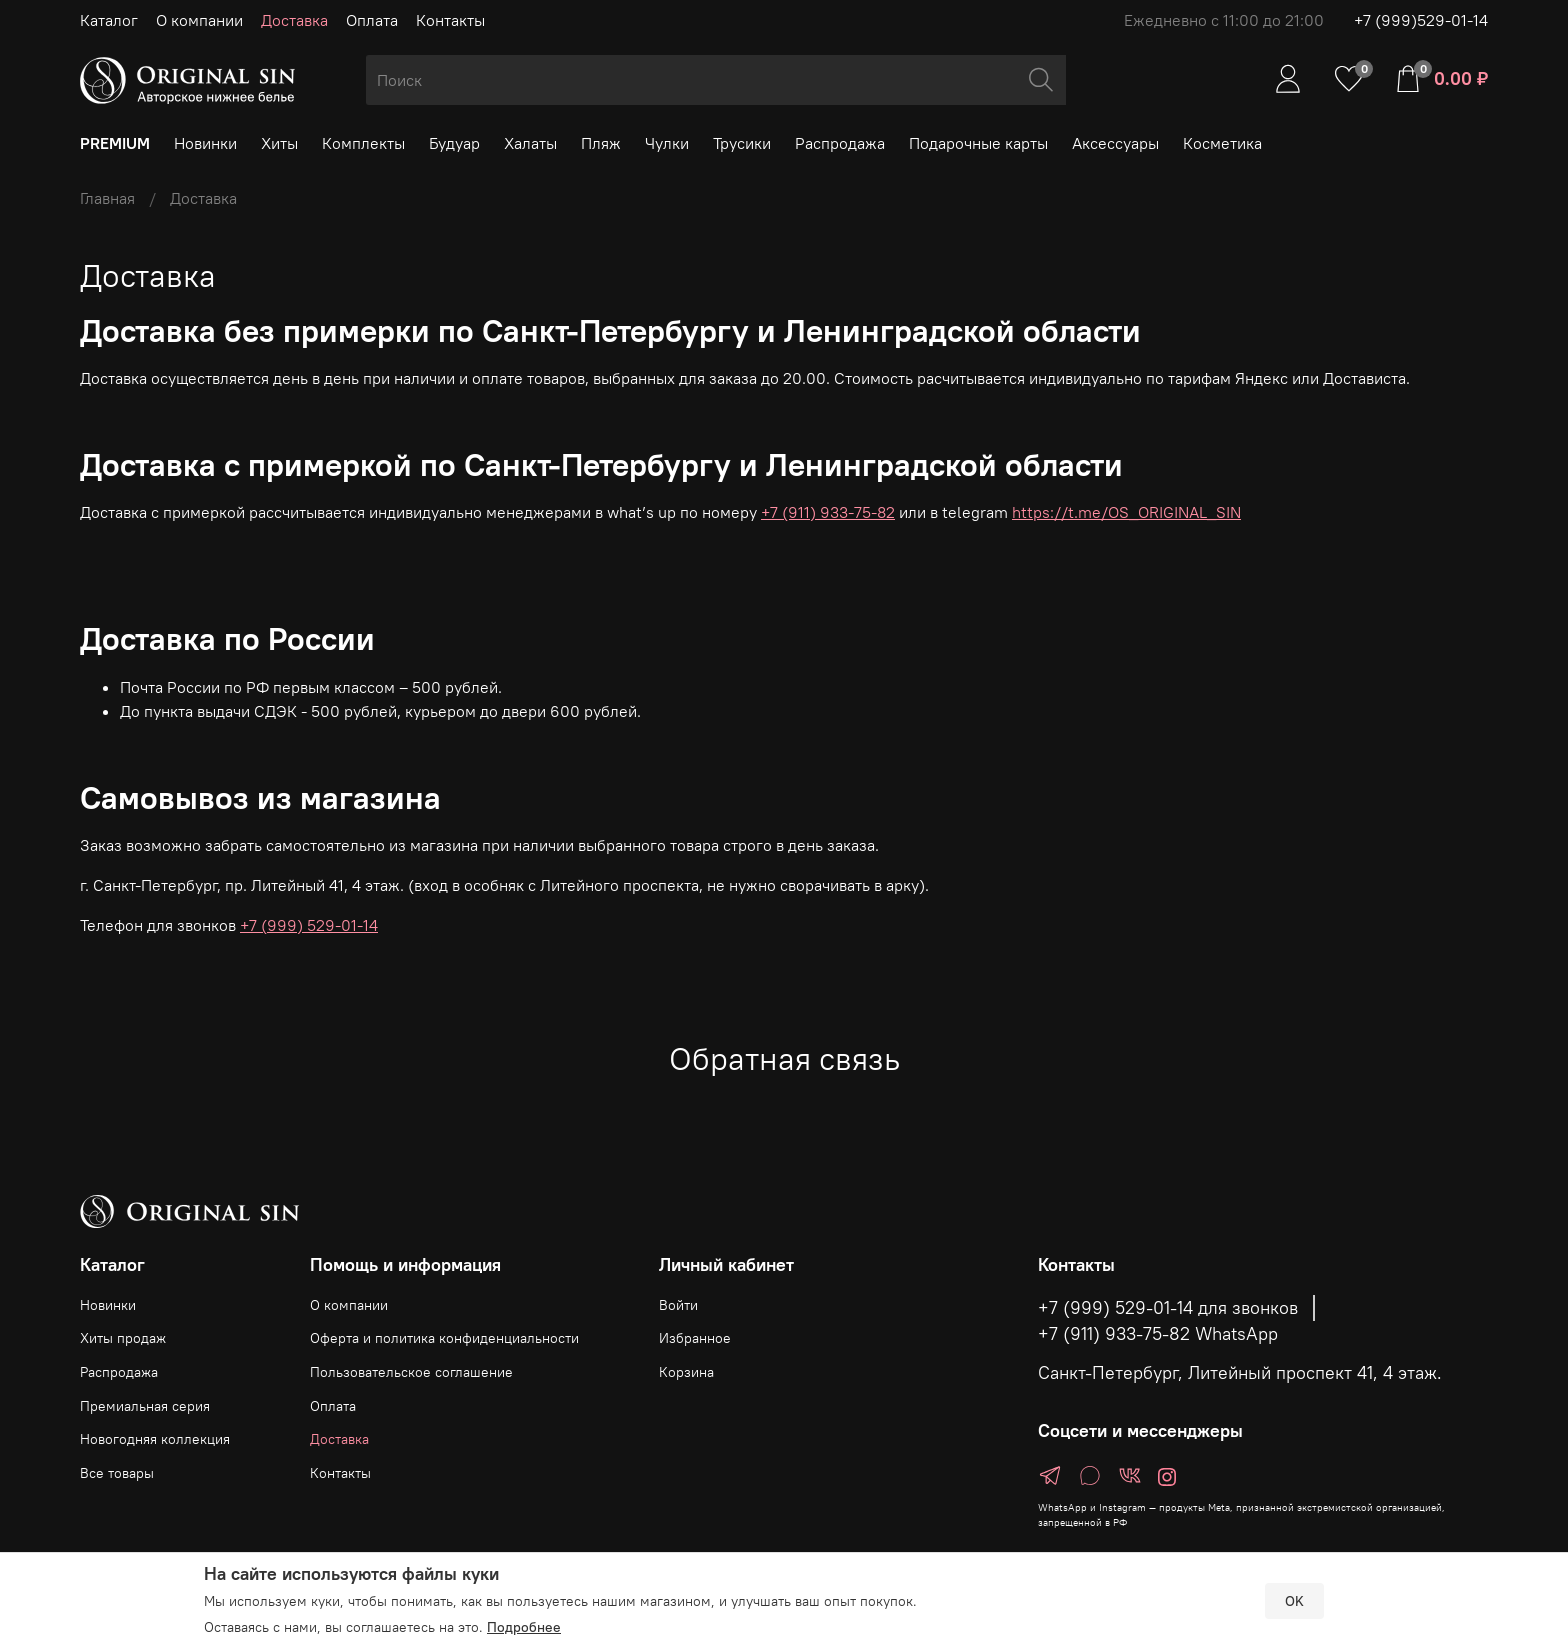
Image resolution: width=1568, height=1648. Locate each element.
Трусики (742, 143)
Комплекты (363, 143)
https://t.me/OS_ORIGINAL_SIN (1126, 512)
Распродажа (840, 143)
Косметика (1222, 143)
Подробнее (524, 1627)
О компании (199, 20)
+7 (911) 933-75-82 (828, 512)
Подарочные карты (978, 143)
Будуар (454, 143)
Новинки (205, 143)
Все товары (117, 1473)
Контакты (450, 20)
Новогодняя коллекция (155, 1439)
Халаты (530, 143)
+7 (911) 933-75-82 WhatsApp (1158, 1334)
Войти (678, 1305)
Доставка (294, 20)
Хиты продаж (123, 1338)
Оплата (372, 20)
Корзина (686, 1372)
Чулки (667, 143)
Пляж (601, 143)
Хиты (279, 143)
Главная (107, 198)
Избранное (695, 1338)
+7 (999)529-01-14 (1421, 20)
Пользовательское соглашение (411, 1372)
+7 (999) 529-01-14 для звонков (1168, 1308)
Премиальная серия (145, 1406)
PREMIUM (115, 143)
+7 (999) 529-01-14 (309, 925)
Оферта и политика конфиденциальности (444, 1338)
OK (1294, 1601)
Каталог (109, 20)
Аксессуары (1115, 143)
